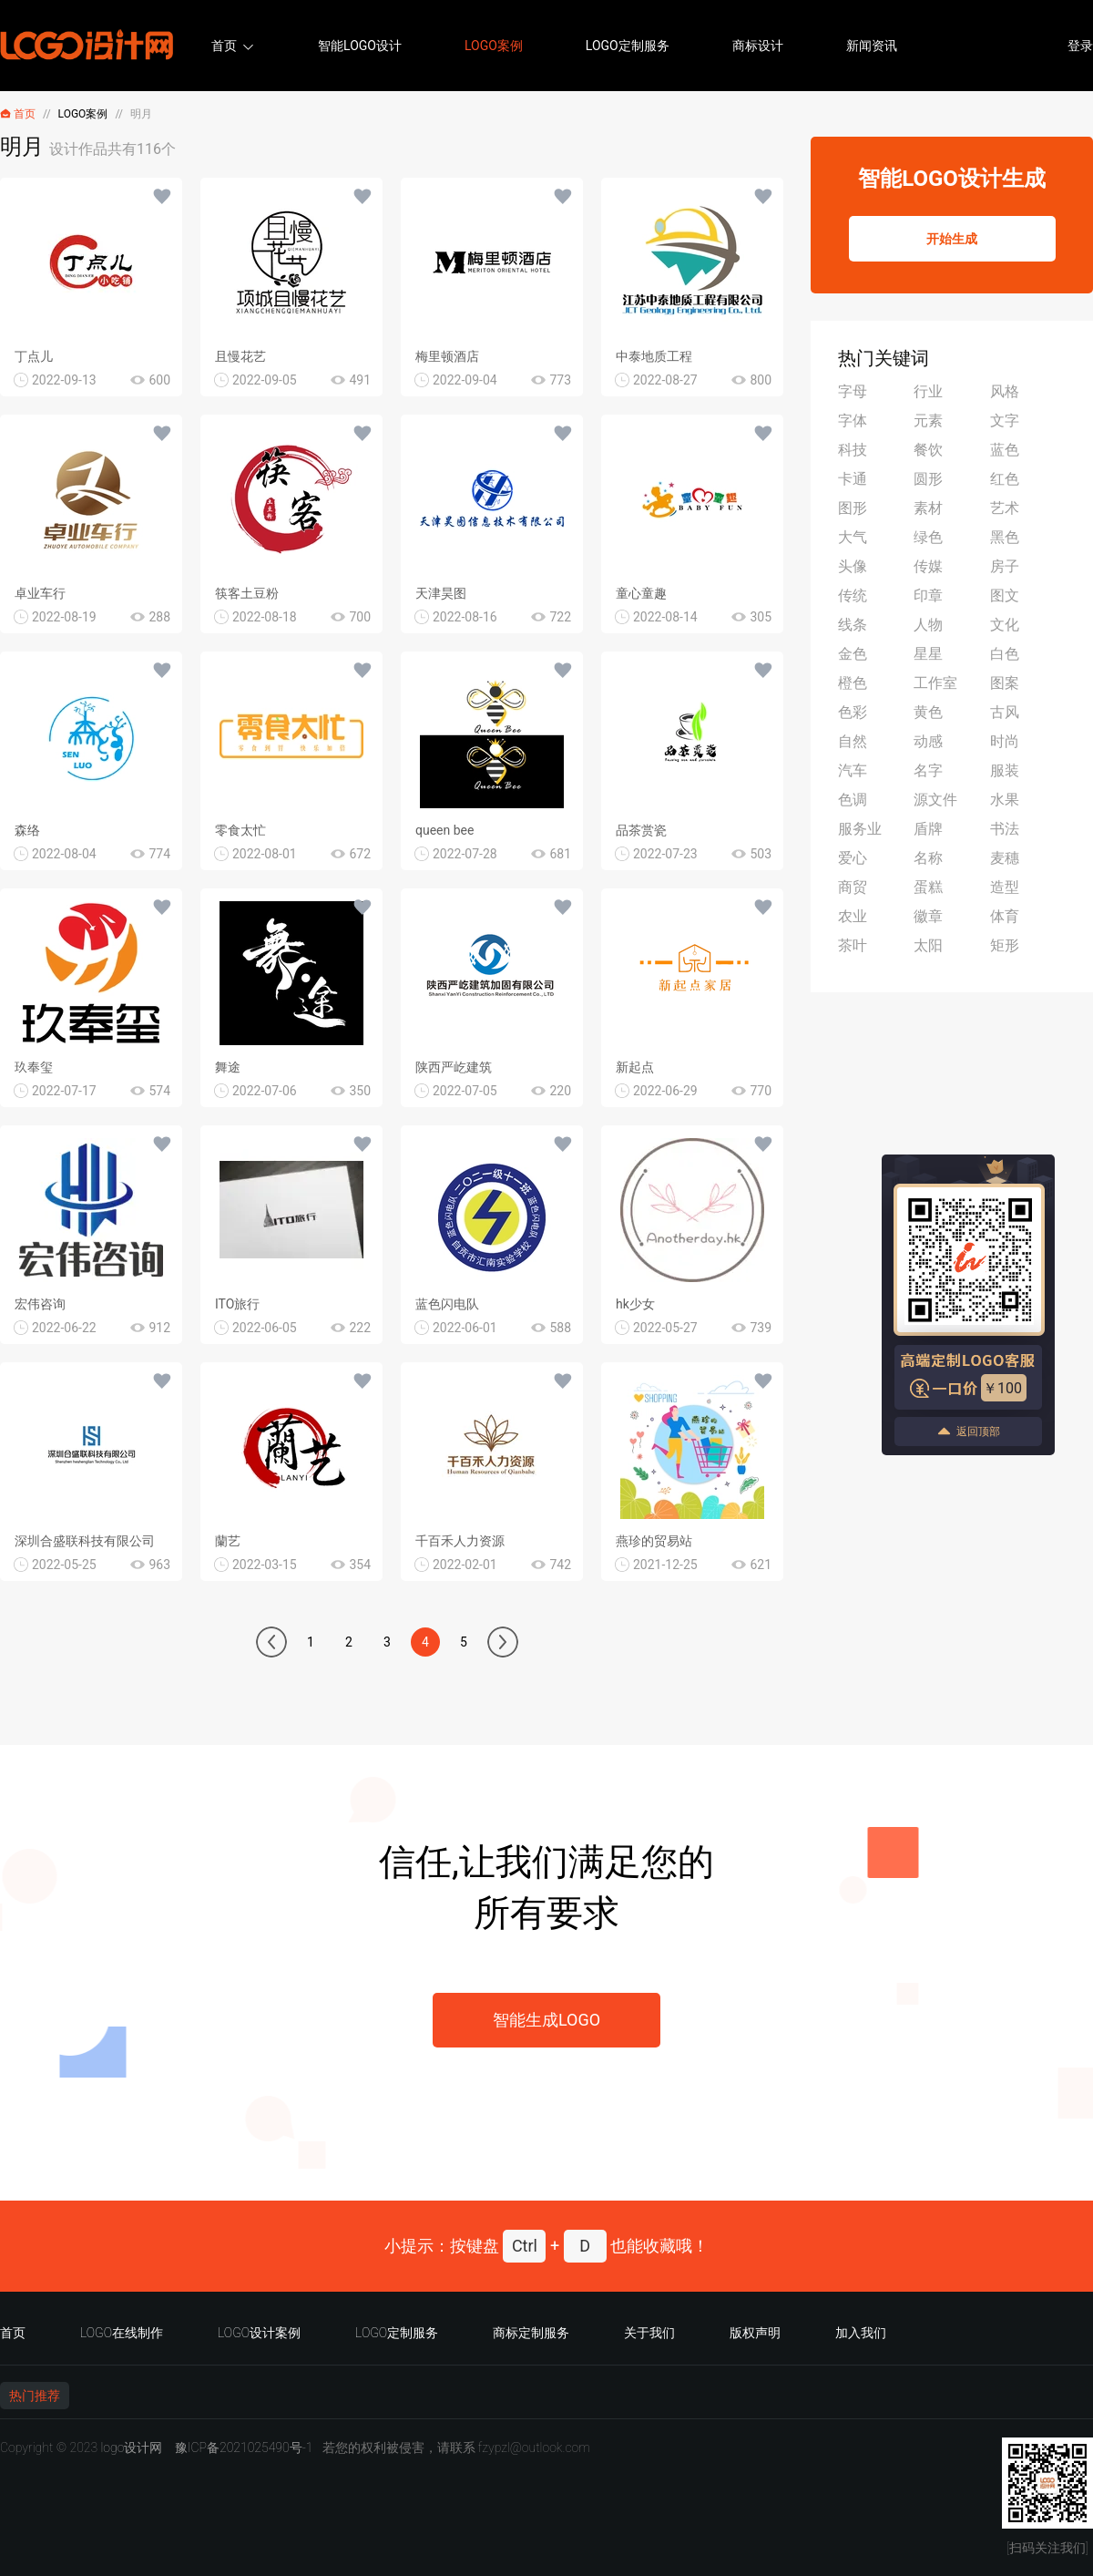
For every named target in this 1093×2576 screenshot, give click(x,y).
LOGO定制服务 (627, 45)
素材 (928, 508)
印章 (928, 595)
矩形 (1004, 945)
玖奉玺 (34, 1067)
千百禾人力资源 (460, 1541)
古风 (1004, 712)
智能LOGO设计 (360, 45)
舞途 (227, 1067)
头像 (852, 566)
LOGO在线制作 (121, 2332)
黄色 (928, 712)
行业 (928, 391)
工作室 (935, 683)
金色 (852, 653)
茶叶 (852, 945)
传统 (852, 595)
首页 (224, 45)
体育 (1004, 916)
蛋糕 (928, 887)
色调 (852, 799)
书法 (1004, 828)
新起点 (635, 1067)
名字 (928, 770)
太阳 (928, 945)
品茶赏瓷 (641, 830)
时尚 (1004, 741)
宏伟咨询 (40, 1304)
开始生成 (951, 238)
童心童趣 (641, 593)
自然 (852, 741)
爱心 (852, 858)
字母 (852, 391)
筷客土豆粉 (247, 593)
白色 (1004, 653)
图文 (1004, 595)
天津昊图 (440, 593)
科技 (852, 449)
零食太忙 (240, 830)
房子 (1004, 566)
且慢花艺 (240, 356)
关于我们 (649, 2332)
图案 (1004, 683)
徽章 (928, 916)
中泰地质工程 (654, 356)
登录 (1080, 45)
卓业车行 (40, 593)
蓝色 (1004, 449)
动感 (928, 741)
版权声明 (755, 2332)
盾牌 (928, 828)
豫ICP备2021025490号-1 (244, 2447)
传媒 (928, 566)
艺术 (1004, 508)
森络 (27, 830)
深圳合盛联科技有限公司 (85, 1541)
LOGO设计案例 (259, 2332)
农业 (852, 916)
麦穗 (1004, 858)
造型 (1004, 887)
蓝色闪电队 (447, 1304)
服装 (1004, 770)
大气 (852, 537)
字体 (852, 420)
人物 (928, 624)
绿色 (928, 537)
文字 (1004, 420)
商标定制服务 (531, 2332)
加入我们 (860, 2332)
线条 (852, 624)
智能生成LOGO (546, 2019)
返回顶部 (968, 1431)
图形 (852, 508)
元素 (928, 420)
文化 (1004, 624)
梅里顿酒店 (447, 356)
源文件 (935, 799)
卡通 (852, 478)
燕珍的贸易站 (654, 1541)
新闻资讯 (871, 45)
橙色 (852, 683)
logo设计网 (131, 2447)
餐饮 (928, 449)
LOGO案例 (494, 45)
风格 (1004, 391)
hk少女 (635, 1304)
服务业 (860, 828)
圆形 (928, 478)
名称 (928, 858)
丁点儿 (34, 356)
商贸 (852, 887)
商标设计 (757, 45)
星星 (928, 653)
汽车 (852, 770)
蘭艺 (227, 1541)
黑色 (1004, 537)
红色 (1004, 478)
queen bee (444, 830)
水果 (1004, 799)
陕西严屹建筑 (453, 1067)
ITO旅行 (237, 1304)
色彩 (852, 712)
